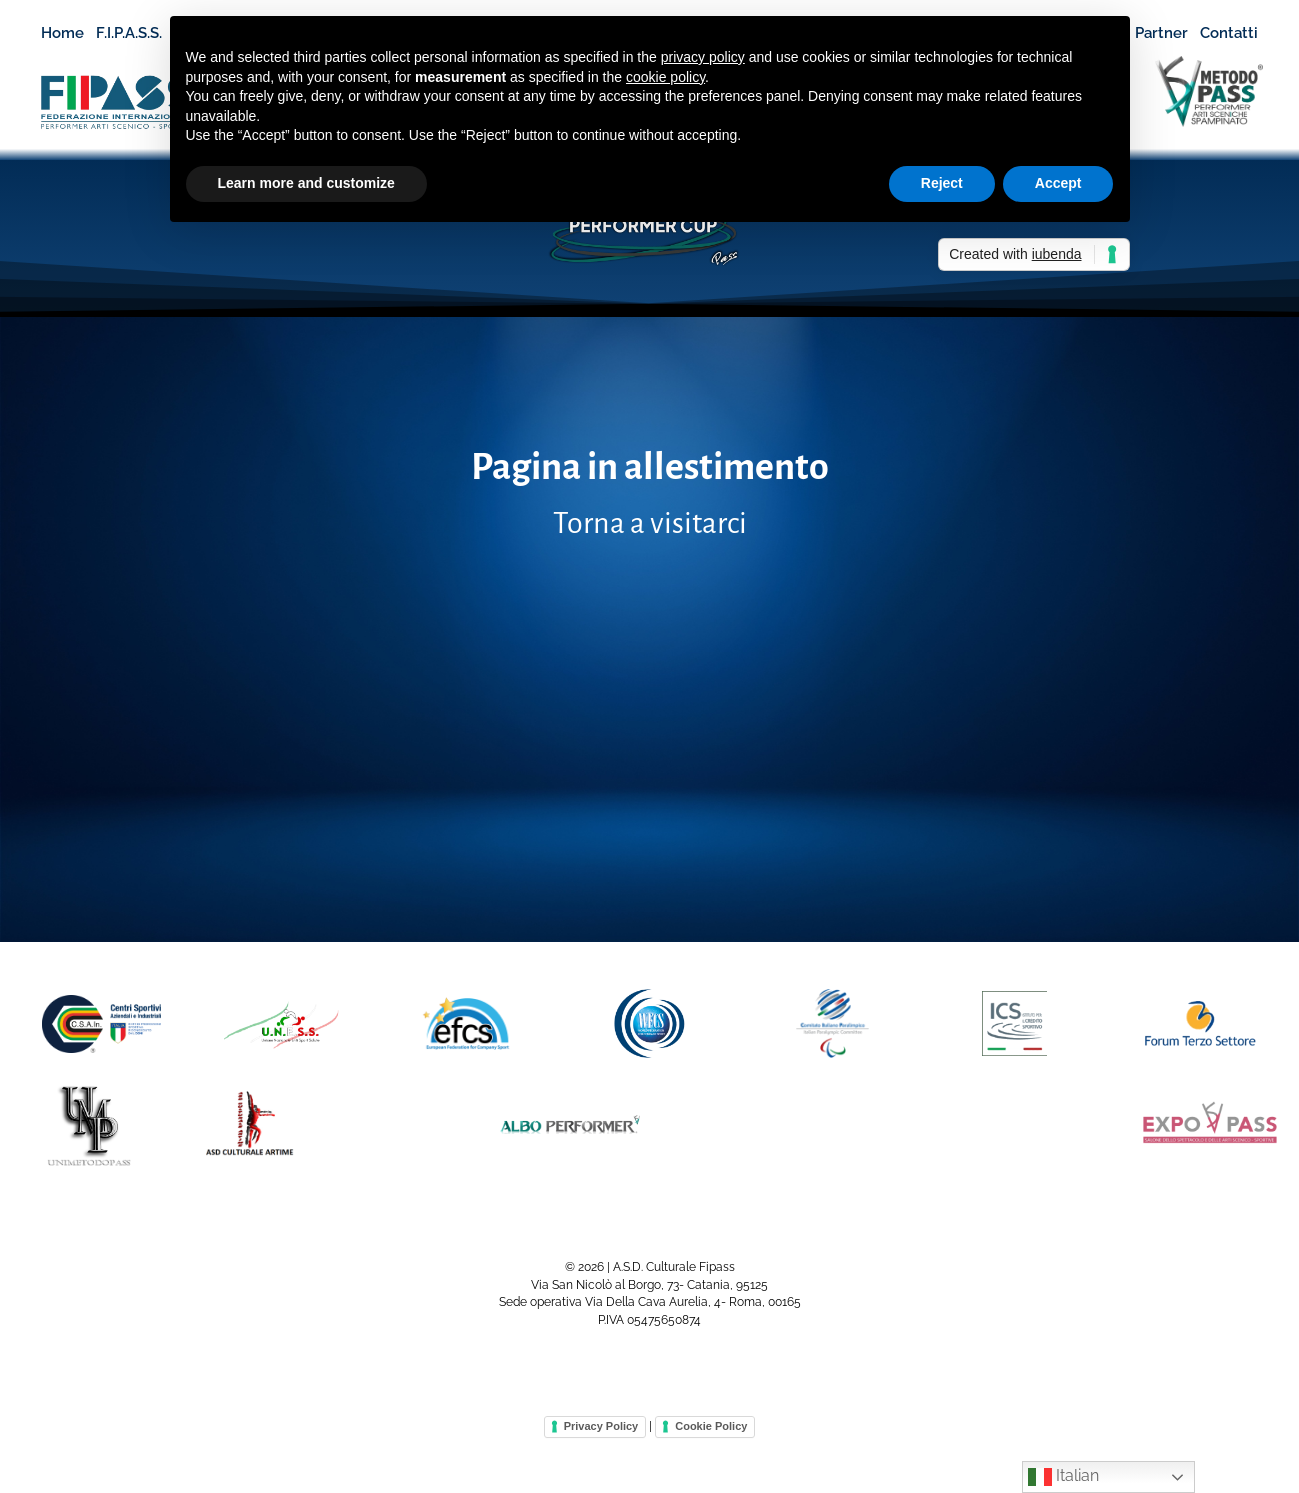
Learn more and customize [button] (306, 183)
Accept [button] (1058, 183)
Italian (1063, 1477)
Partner (1161, 33)
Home (62, 33)
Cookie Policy (711, 1426)
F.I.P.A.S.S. (138, 33)
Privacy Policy (601, 1426)
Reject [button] (942, 183)
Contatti (1229, 33)
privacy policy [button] (703, 57)
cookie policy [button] (665, 77)
